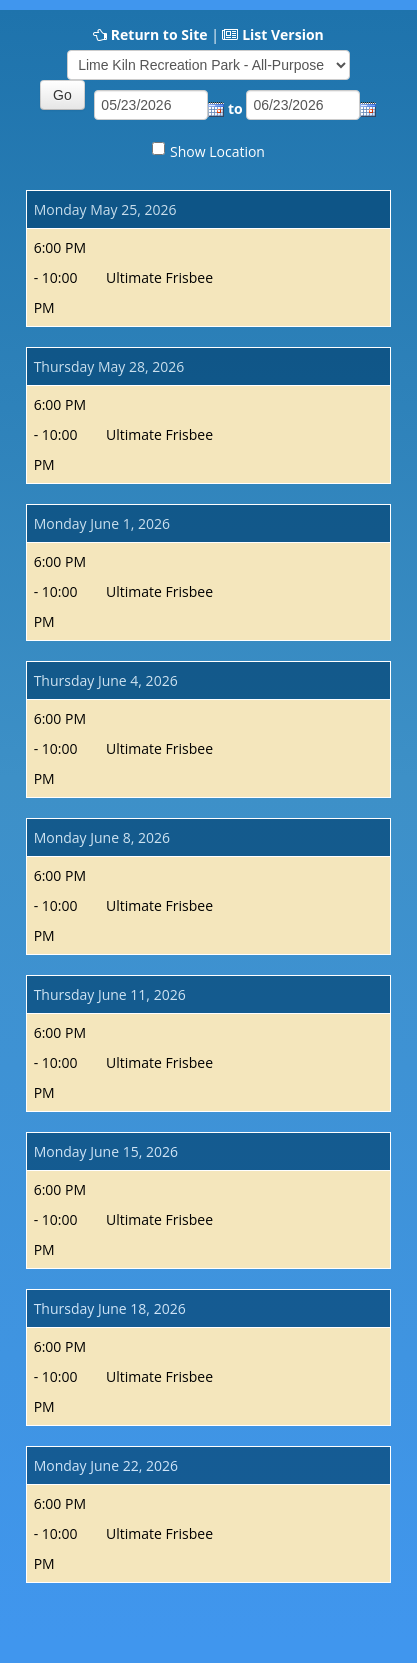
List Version (283, 34)
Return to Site (159, 34)
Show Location (217, 151)
